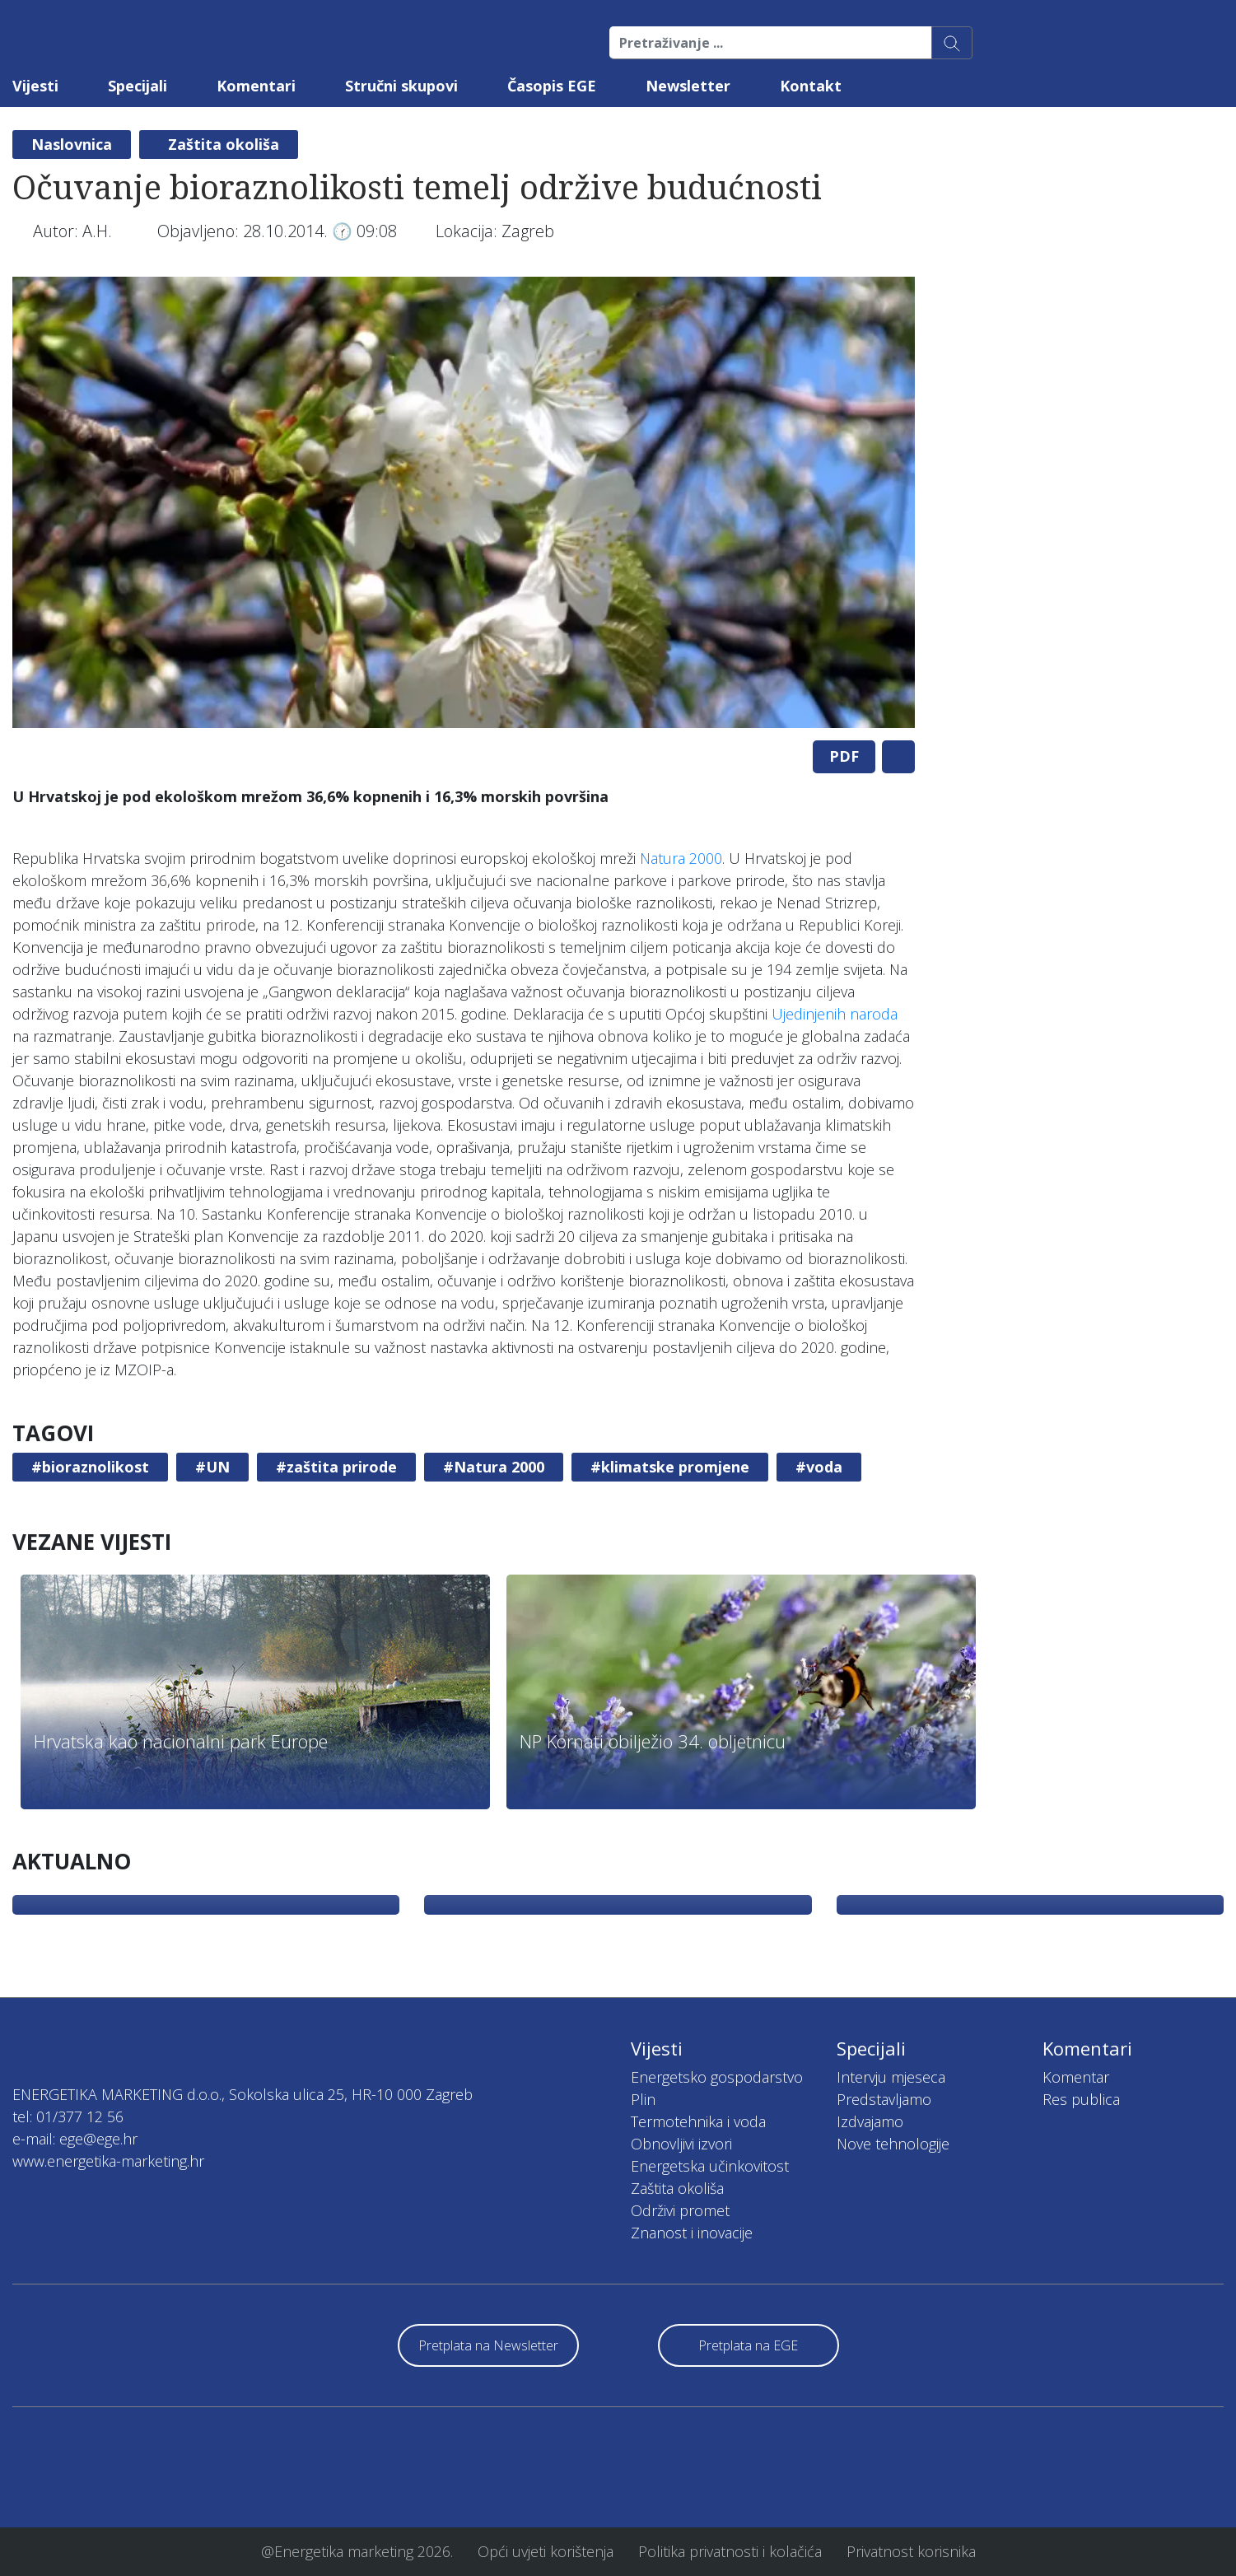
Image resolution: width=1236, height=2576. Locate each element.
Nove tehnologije (893, 2144)
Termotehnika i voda (698, 2121)
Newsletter (688, 86)
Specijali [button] (137, 86)
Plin (643, 2099)
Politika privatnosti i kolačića (730, 2551)
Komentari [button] (256, 86)
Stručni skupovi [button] (401, 86)
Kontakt (811, 86)
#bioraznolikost (90, 1467)
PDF (844, 756)
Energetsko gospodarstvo (717, 2077)
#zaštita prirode (336, 1467)
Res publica (1081, 2099)
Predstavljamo (884, 2099)
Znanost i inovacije (692, 2232)
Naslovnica (71, 144)
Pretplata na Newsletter (488, 2345)
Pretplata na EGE (748, 2345)
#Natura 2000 (493, 1467)
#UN (212, 1467)
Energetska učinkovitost (710, 2166)
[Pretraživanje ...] (770, 42)
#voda (818, 1467)
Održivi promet (680, 2210)
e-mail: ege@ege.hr (75, 2139)
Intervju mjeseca (891, 2077)
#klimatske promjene (669, 1467)
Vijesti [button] (35, 86)
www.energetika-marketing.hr (108, 2161)
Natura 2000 (681, 858)
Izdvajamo (870, 2121)
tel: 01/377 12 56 (68, 2116)
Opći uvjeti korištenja (545, 2551)
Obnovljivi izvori (681, 2144)
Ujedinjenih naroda (835, 1014)
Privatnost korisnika (911, 2551)
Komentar (1075, 2077)
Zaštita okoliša (223, 144)
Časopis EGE (551, 86)
